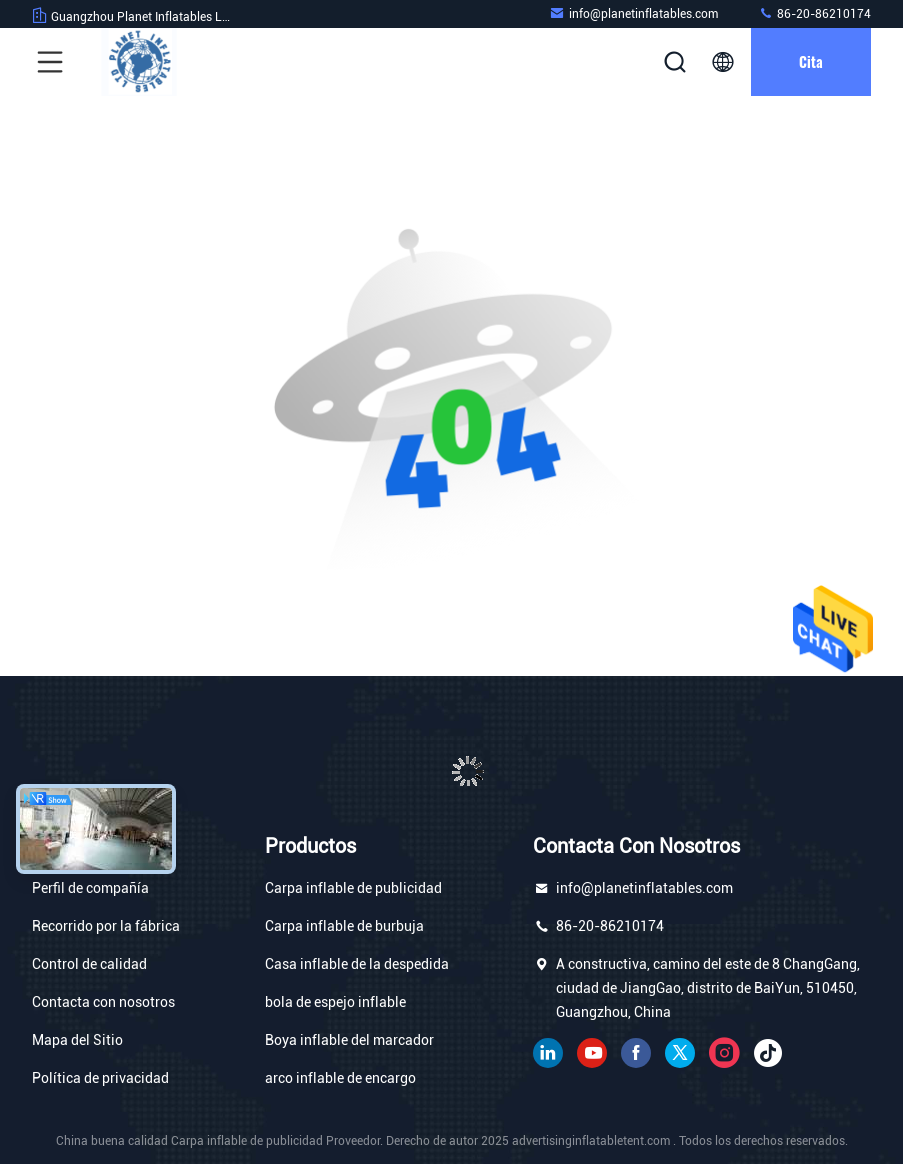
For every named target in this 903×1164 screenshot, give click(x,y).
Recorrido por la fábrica (106, 926)
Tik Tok (768, 1053)
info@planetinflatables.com (633, 13)
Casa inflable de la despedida (357, 964)
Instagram (724, 1053)
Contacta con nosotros (103, 1002)
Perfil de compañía (90, 888)
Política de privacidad (100, 1078)
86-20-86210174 (814, 13)
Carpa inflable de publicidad (353, 888)
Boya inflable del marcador (349, 1040)
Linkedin (548, 1053)
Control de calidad (89, 964)
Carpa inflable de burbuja (344, 926)
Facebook (636, 1053)
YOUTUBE (592, 1053)
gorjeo (680, 1053)
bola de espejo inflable (335, 1002)
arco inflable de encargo (340, 1078)
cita (811, 61)
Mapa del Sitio (77, 1040)
